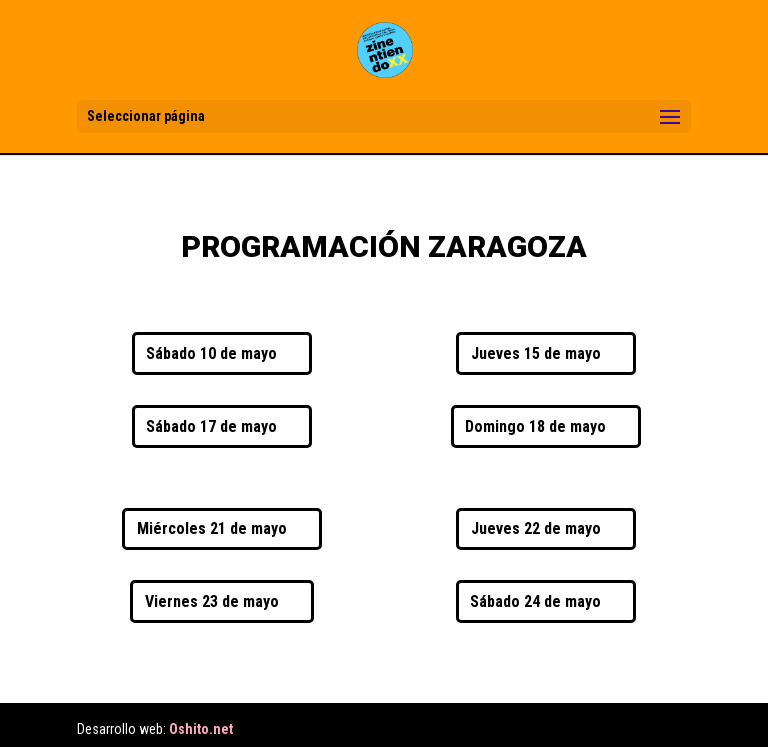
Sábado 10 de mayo (211, 353)
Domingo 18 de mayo (535, 426)
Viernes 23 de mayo (212, 601)
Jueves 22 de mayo (536, 528)
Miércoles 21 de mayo (212, 528)
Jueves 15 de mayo (536, 353)
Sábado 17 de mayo (211, 426)
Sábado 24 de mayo (535, 601)
